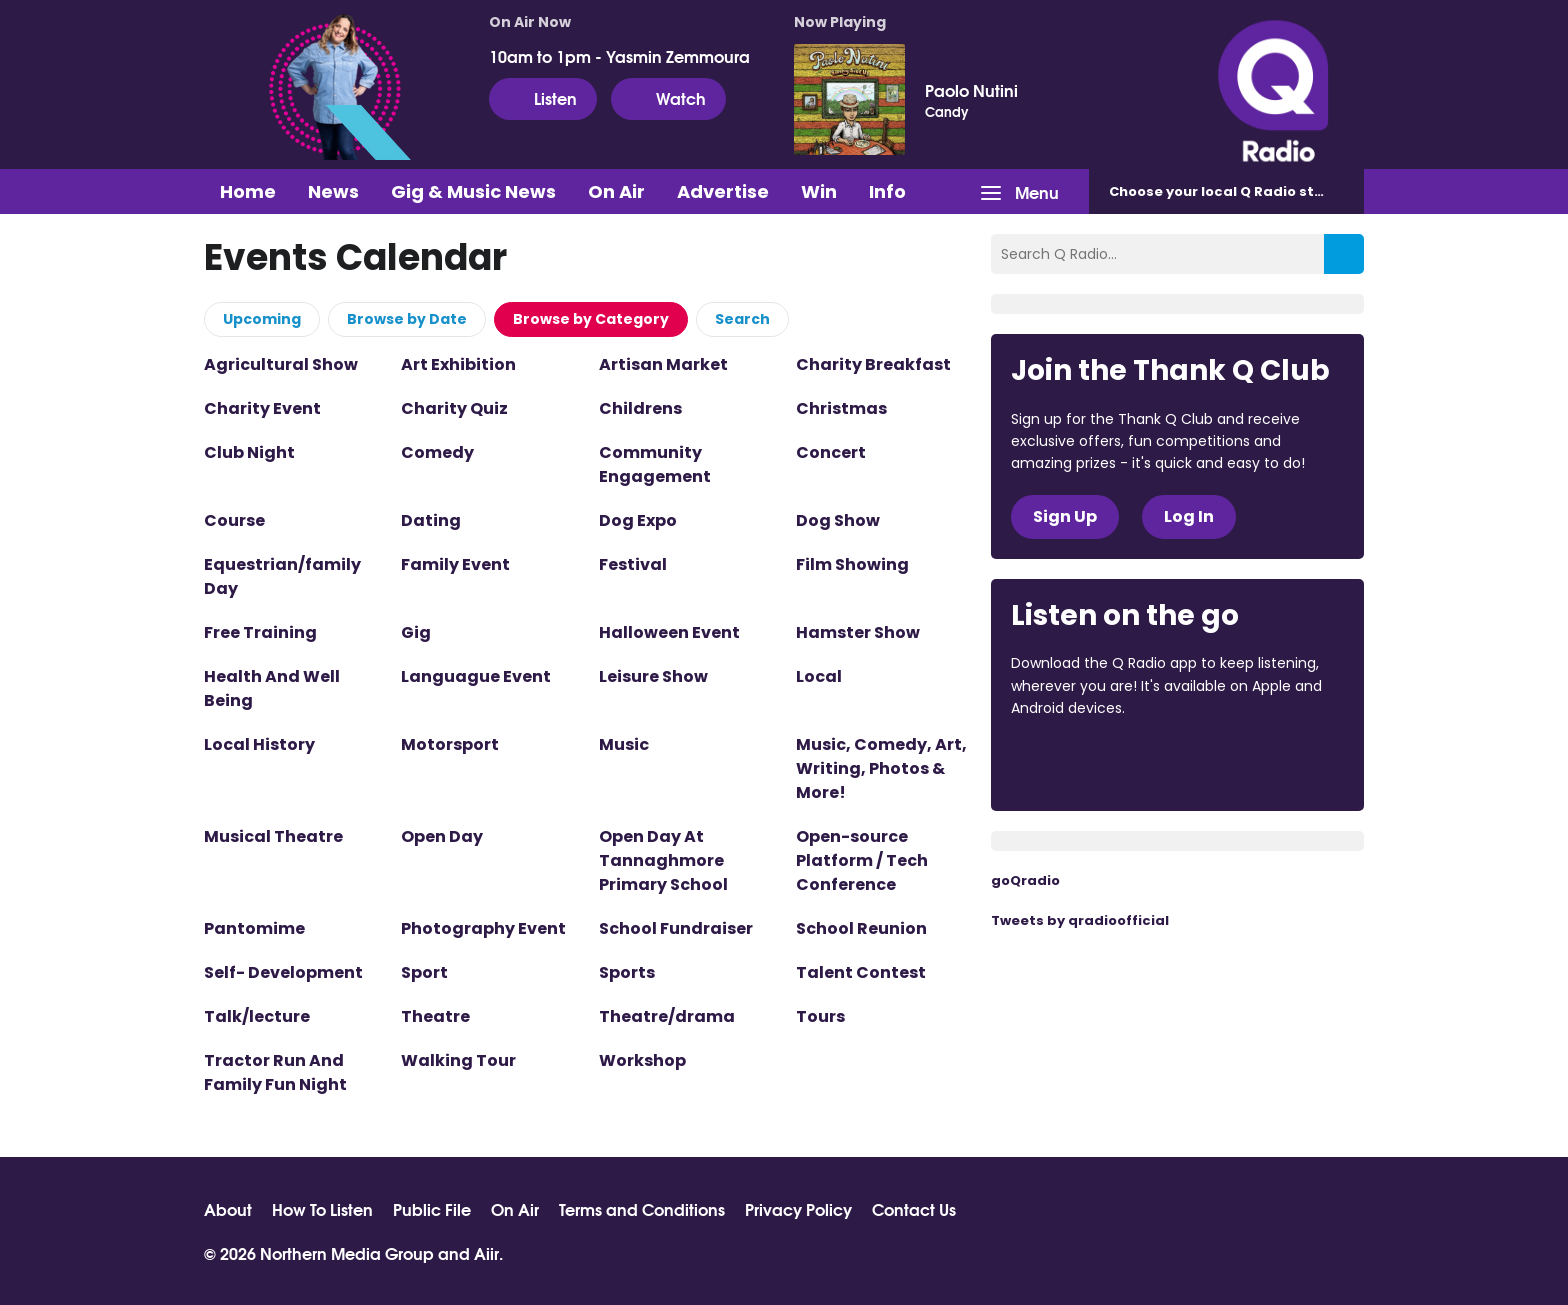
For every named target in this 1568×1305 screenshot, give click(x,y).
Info (887, 191)
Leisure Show (653, 676)
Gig (416, 632)
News (333, 191)
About (228, 1209)
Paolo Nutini (971, 90)
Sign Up (1065, 516)
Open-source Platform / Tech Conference (862, 860)
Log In (1189, 516)
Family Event (455, 564)
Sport (424, 972)
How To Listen (322, 1209)
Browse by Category (591, 319)
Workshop (642, 1060)
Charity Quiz (454, 408)
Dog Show (838, 520)
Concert (831, 452)
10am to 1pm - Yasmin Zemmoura (619, 56)
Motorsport (450, 744)
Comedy (437, 452)
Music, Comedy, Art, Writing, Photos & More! (881, 768)
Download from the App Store (1089, 763)
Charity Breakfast (873, 364)
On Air (616, 191)
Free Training (260, 632)
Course (234, 520)
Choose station (1231, 191)
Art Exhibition (458, 364)
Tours (820, 1016)
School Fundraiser (676, 928)
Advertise (723, 191)
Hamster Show (858, 632)
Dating (431, 520)
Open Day (442, 836)
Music (624, 744)
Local (819, 676)
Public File (432, 1209)
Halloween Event (669, 632)
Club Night (249, 452)
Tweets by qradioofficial (1080, 920)
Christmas (841, 408)
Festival (633, 564)
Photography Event (483, 928)
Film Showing (852, 564)
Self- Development (283, 972)
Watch (668, 98)
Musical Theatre (273, 836)
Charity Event (262, 408)
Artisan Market (663, 364)
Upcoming (262, 319)
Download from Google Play (1256, 763)
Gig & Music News (473, 191)
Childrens (640, 408)
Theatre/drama (667, 1016)
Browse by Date (407, 319)
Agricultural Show (281, 364)
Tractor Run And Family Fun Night (275, 1072)
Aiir (486, 1252)
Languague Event (476, 676)
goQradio (1025, 880)
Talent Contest (861, 972)
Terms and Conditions (642, 1209)
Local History (259, 744)
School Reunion (861, 928)
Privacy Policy (798, 1209)
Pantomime (254, 928)
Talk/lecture (257, 1016)
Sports (627, 972)
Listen (543, 98)
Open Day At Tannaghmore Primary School (663, 860)
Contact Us (914, 1209)
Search (742, 319)
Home (248, 191)
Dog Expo (638, 520)
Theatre (435, 1016)
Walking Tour (458, 1060)
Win (819, 191)
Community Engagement (655, 464)
